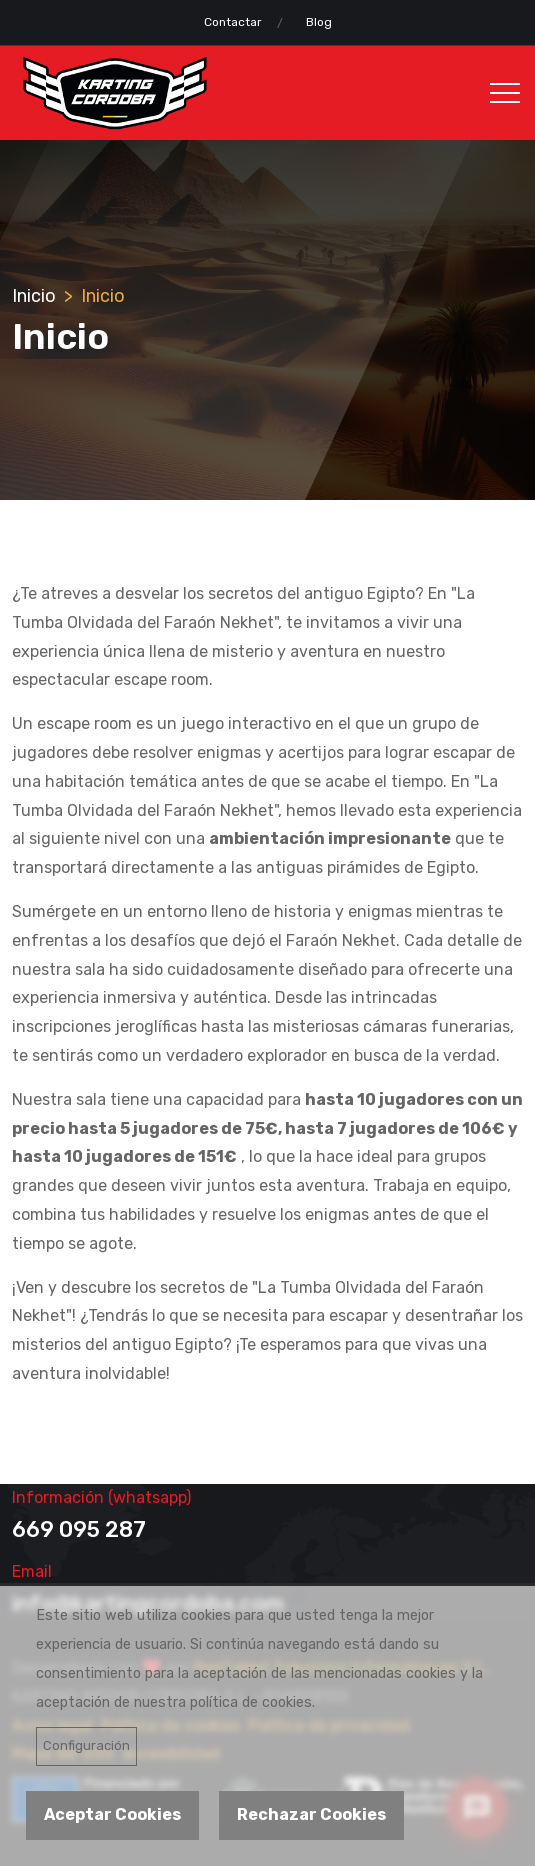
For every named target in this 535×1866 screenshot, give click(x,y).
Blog (319, 22)
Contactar (233, 22)
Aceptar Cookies (112, 1814)
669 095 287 (79, 1529)
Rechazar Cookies (311, 1814)
